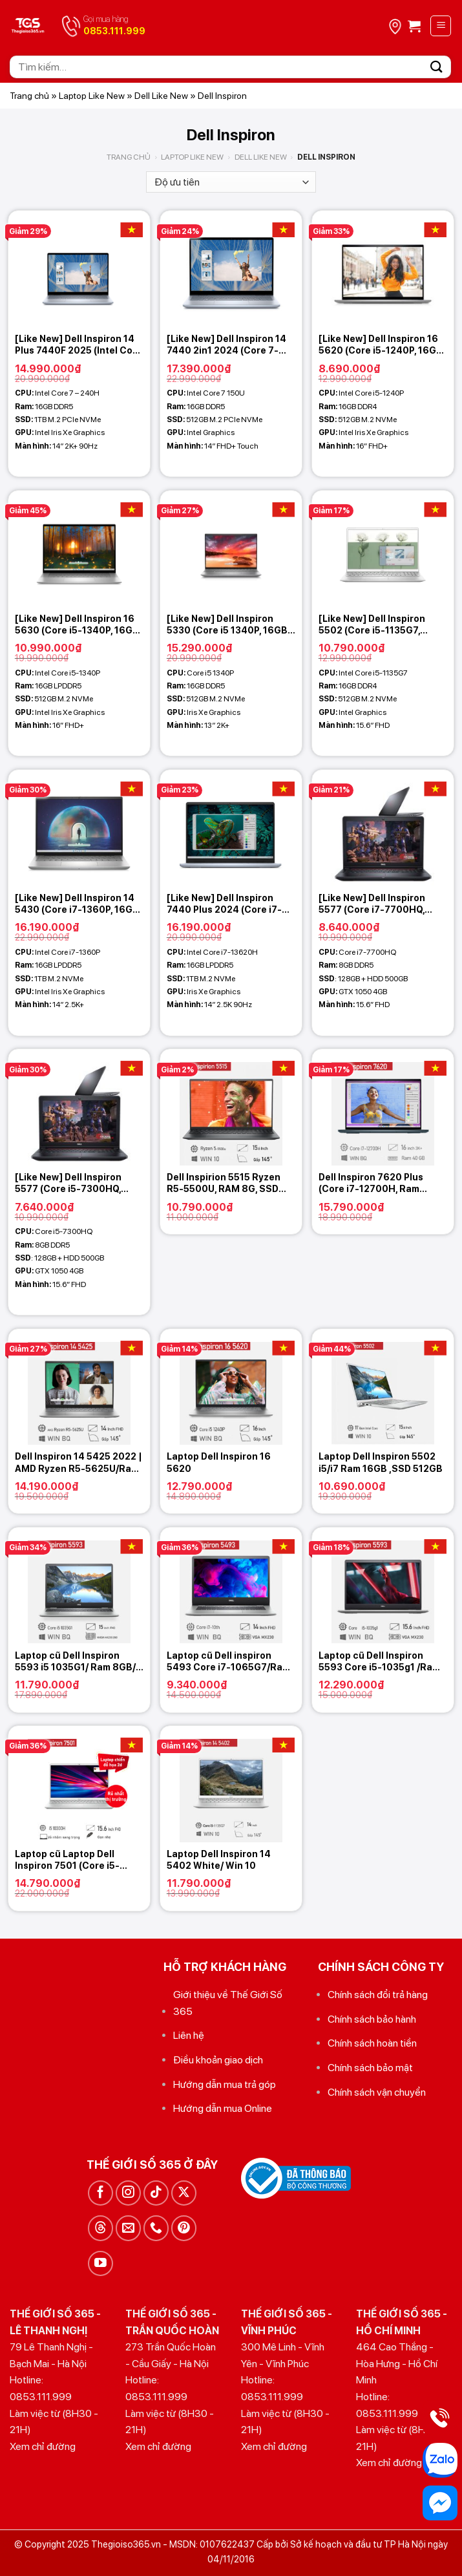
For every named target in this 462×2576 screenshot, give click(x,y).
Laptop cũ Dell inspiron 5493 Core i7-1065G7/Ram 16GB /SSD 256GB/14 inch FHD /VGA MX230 (228, 1661)
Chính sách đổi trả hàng (378, 1994)
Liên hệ (188, 2035)
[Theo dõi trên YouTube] (100, 2263)
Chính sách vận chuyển (377, 2092)
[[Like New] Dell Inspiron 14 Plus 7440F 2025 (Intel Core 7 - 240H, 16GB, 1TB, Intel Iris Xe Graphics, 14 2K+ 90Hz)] (79, 268)
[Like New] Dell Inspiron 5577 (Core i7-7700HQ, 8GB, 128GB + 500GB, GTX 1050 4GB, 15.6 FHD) (379, 904)
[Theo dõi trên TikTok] (156, 2193)
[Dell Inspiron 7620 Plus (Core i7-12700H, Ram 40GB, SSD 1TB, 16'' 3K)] (383, 1107)
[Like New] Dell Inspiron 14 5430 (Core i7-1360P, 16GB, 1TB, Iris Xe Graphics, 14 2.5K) (78, 904)
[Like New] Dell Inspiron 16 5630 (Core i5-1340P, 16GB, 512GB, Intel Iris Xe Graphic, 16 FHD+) (78, 624)
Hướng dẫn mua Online (222, 2108)
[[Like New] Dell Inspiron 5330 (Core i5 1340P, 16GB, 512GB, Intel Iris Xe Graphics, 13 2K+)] (231, 548)
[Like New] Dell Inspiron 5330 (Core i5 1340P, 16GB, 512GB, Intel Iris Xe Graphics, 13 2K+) (228, 624)
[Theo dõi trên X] (183, 2193)
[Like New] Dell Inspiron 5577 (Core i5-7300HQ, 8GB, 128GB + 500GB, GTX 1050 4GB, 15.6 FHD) (75, 1183)
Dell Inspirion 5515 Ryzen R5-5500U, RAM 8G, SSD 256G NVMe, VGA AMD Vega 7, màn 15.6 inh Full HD (230, 1183)
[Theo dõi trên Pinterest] (183, 2228)
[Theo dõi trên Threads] (100, 2228)
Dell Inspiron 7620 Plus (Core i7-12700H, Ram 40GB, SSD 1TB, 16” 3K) (371, 1183)
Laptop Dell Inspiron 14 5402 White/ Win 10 (219, 1860)
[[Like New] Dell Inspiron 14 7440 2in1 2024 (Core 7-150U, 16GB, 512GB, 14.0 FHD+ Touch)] (231, 268)
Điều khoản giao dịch (218, 2060)
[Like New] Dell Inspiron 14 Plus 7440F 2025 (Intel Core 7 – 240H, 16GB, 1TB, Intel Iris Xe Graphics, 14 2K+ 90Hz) (78, 345)
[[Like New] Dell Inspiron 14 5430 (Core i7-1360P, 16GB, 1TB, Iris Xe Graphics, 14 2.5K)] (79, 828)
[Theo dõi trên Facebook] (100, 2193)
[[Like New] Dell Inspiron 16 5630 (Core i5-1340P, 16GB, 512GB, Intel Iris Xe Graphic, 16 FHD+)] (79, 548)
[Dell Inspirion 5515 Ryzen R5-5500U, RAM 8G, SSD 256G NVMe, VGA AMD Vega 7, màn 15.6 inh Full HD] (231, 1107)
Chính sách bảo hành (372, 2019)
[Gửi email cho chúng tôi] (128, 2228)
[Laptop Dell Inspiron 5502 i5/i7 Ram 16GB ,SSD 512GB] (383, 1387)
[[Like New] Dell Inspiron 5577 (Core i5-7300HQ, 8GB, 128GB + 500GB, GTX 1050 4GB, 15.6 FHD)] (79, 1107)
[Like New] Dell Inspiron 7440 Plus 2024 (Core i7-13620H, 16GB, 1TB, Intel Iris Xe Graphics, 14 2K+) (230, 904)
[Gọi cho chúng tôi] (156, 2228)
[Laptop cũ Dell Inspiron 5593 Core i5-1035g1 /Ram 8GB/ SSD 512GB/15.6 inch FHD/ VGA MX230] (383, 1585)
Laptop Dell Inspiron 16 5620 (219, 1462)
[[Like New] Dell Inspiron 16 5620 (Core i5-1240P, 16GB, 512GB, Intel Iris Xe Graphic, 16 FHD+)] (383, 268)
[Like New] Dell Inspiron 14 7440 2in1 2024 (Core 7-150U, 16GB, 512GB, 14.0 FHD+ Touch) (226, 345)
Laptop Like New (92, 95)
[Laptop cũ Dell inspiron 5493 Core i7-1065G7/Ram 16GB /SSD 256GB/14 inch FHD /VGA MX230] (231, 1585)
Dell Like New (161, 95)
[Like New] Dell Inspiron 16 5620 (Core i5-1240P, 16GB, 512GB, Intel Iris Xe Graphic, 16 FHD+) (382, 345)
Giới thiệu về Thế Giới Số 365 (227, 2002)
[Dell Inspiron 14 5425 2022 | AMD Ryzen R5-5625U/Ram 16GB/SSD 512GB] (79, 1387)
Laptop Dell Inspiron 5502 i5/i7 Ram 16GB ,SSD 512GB (381, 1462)
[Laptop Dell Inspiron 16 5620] (231, 1387)
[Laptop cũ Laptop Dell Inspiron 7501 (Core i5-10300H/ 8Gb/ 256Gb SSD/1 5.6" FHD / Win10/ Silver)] (79, 1784)
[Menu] (440, 26)
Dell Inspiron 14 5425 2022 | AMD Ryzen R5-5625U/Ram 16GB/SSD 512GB (78, 1462)
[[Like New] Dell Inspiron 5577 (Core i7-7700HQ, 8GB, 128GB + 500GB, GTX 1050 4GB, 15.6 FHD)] (383, 828)
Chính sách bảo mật (370, 2067)
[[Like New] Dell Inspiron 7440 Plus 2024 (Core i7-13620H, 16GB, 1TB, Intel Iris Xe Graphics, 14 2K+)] (231, 828)
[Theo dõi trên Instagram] (128, 2193)
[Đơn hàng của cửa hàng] (230, 182)
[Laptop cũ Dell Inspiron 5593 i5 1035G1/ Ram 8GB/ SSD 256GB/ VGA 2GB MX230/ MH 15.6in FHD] (79, 1585)
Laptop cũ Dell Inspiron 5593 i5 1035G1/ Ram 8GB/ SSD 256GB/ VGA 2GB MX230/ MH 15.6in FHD (75, 1661)
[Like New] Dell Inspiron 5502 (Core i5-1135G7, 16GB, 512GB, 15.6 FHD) (372, 624)
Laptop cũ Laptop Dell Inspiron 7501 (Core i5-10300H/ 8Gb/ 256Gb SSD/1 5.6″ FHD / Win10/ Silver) (78, 1860)
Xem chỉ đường (43, 2446)
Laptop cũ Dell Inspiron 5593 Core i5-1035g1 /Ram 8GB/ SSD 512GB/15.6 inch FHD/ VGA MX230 (379, 1661)
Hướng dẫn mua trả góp (224, 2084)
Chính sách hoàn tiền (372, 2043)
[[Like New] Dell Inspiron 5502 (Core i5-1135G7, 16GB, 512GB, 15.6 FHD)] (383, 548)
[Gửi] (437, 67)
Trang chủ (29, 95)
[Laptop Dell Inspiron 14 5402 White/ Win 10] (231, 1784)
